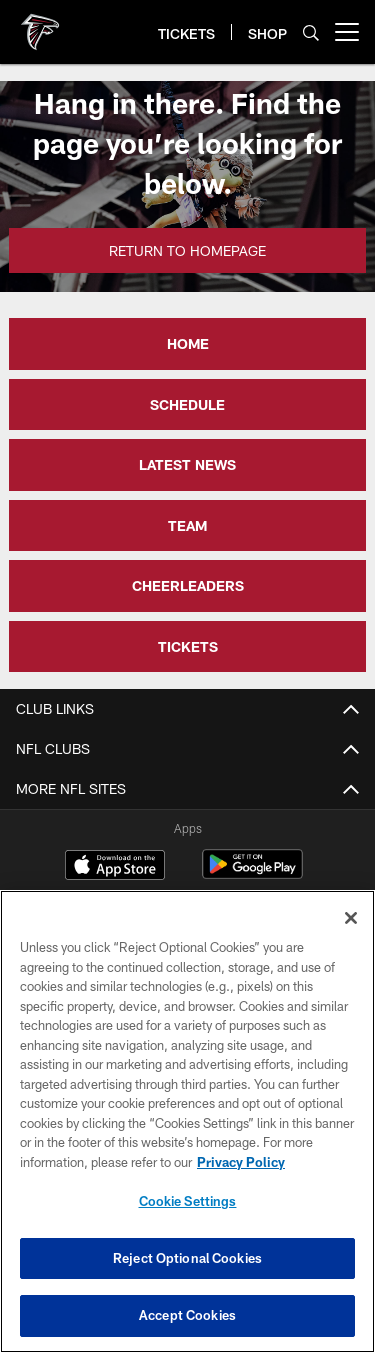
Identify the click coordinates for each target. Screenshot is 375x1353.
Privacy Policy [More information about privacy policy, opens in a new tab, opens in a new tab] (241, 1162)
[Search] (311, 32)
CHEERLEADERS (188, 585)
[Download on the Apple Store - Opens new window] (115, 867)
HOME (188, 343)
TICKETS (188, 646)
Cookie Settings (188, 1201)
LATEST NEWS (187, 464)
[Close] (351, 918)
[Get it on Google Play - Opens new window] (252, 874)
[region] (187, 1121)
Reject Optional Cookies (187, 1258)
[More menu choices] (347, 32)
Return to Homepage (187, 250)
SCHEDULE (187, 404)
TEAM (187, 525)
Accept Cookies (187, 1315)
